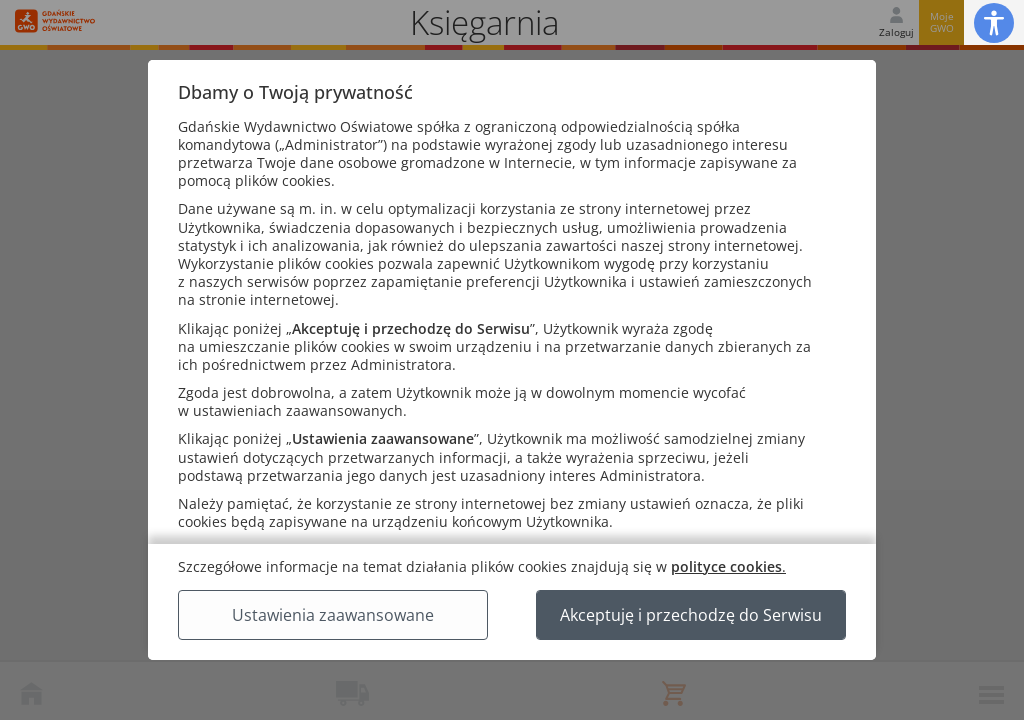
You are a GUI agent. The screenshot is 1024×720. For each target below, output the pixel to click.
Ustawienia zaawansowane (333, 615)
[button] (994, 22)
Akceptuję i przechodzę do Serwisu (691, 615)
